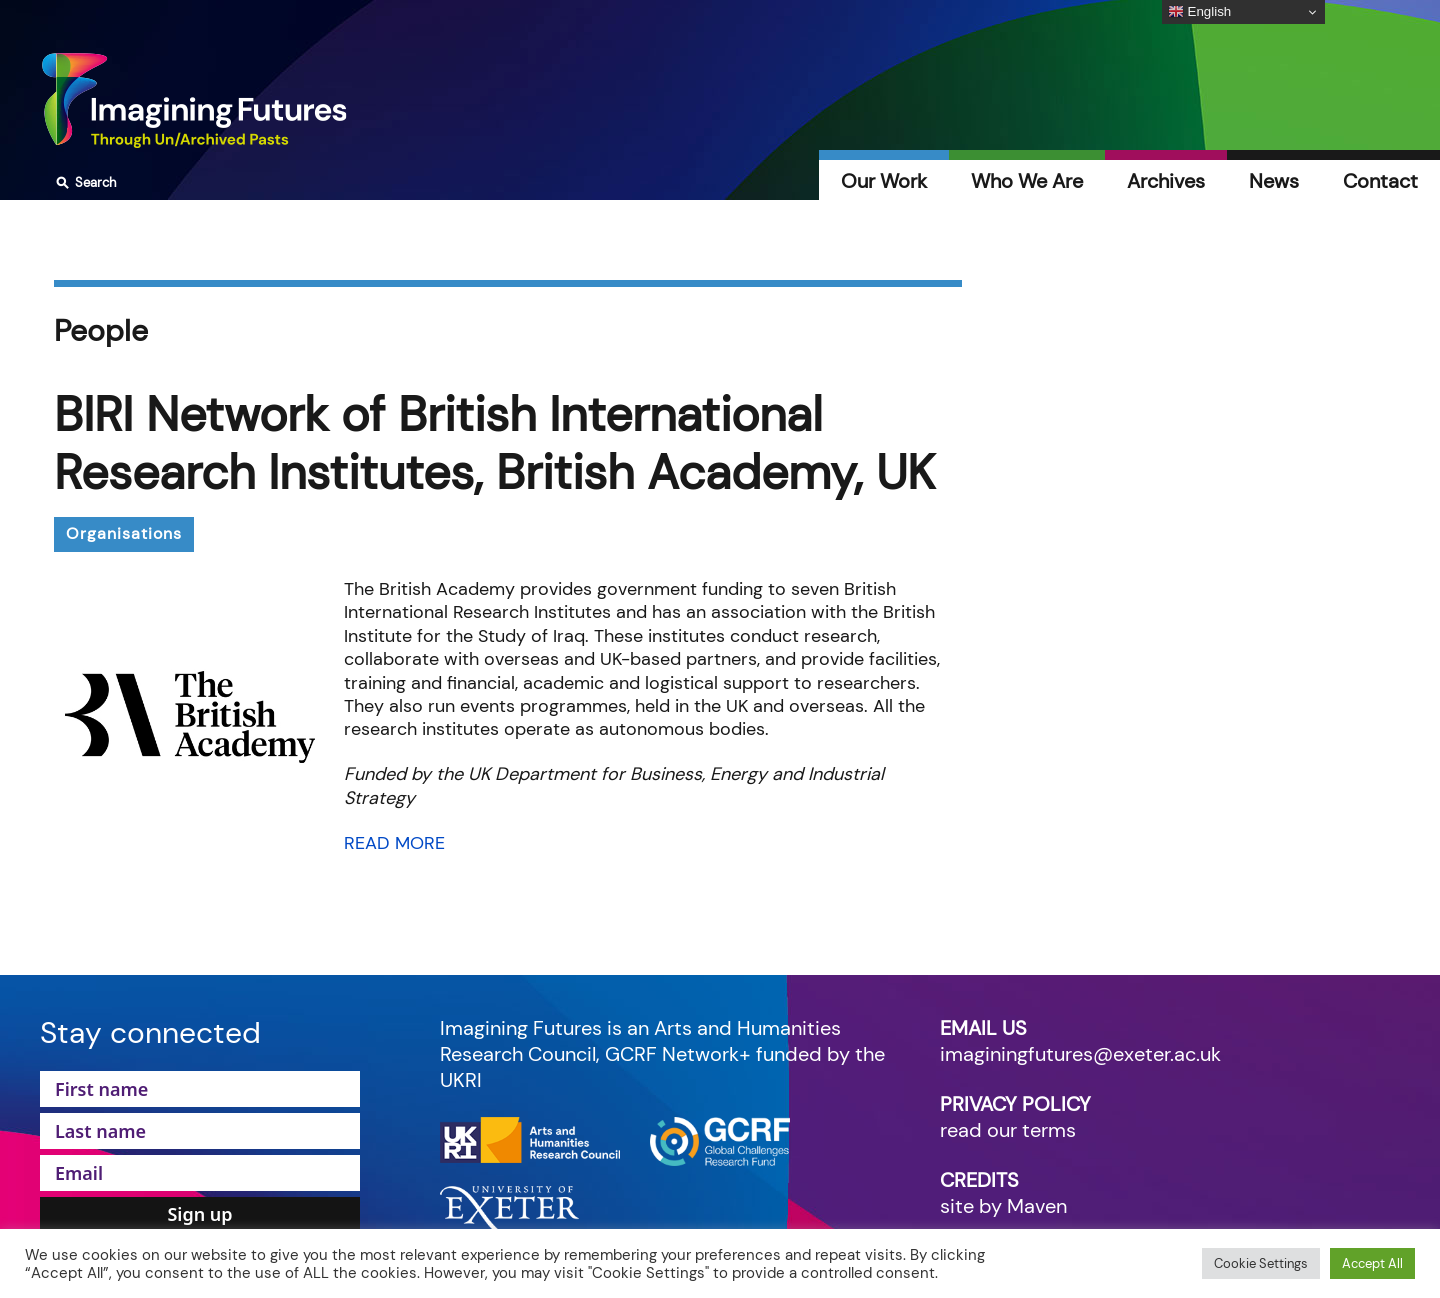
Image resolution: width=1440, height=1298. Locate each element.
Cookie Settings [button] (1261, 1263)
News (1274, 181)
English (1199, 12)
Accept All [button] (1372, 1263)
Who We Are (1027, 181)
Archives (1166, 181)
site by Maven (1003, 1206)
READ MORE (394, 843)
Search (83, 183)
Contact (1380, 181)
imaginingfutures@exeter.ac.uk (1080, 1054)
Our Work (884, 181)
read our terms (1008, 1130)
